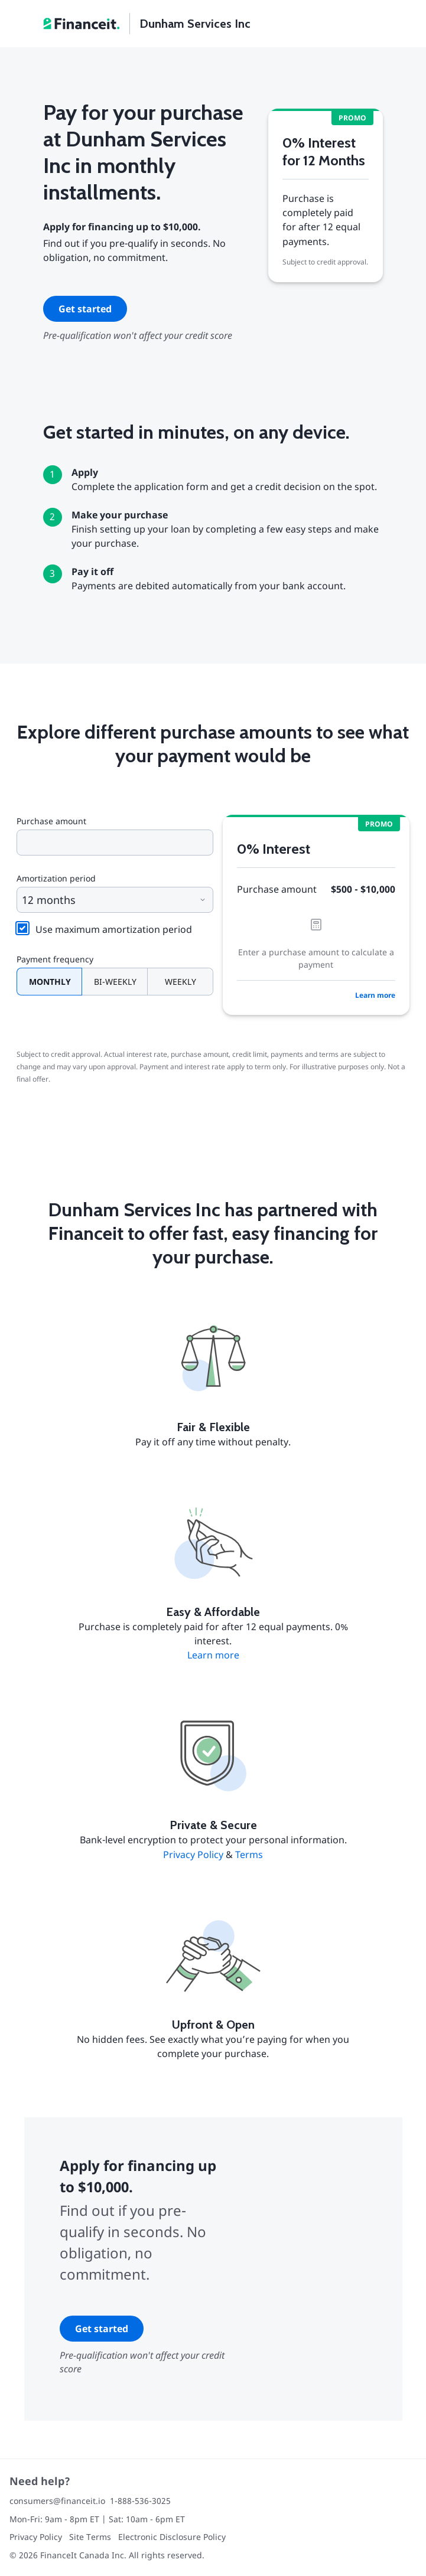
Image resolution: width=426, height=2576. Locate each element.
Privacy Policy (193, 1854)
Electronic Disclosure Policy (172, 2536)
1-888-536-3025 (140, 2500)
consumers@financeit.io (57, 2500)
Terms (249, 1854)
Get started (85, 308)
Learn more (375, 995)
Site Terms (90, 2536)
